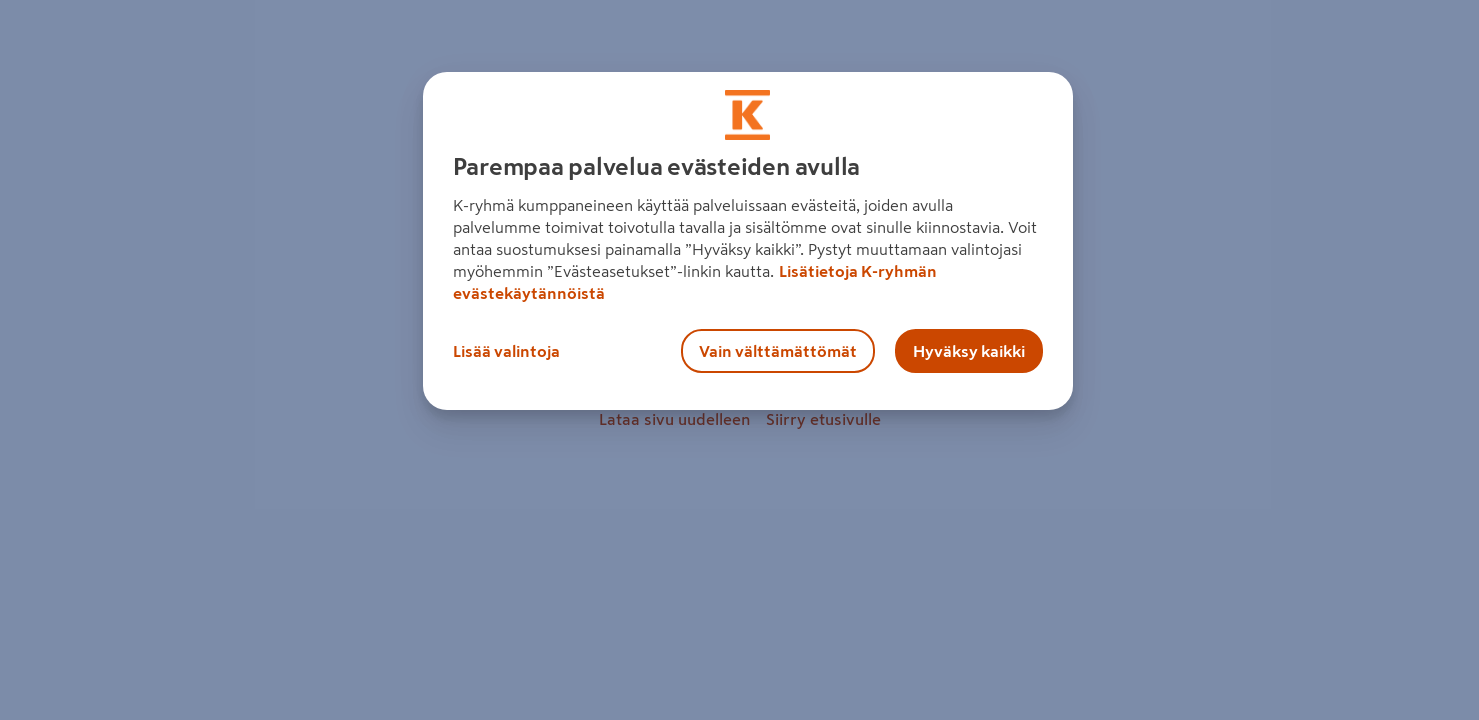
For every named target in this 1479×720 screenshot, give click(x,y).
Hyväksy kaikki (969, 351)
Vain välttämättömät (778, 351)
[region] (748, 241)
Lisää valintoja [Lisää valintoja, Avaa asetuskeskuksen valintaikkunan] (506, 351)
